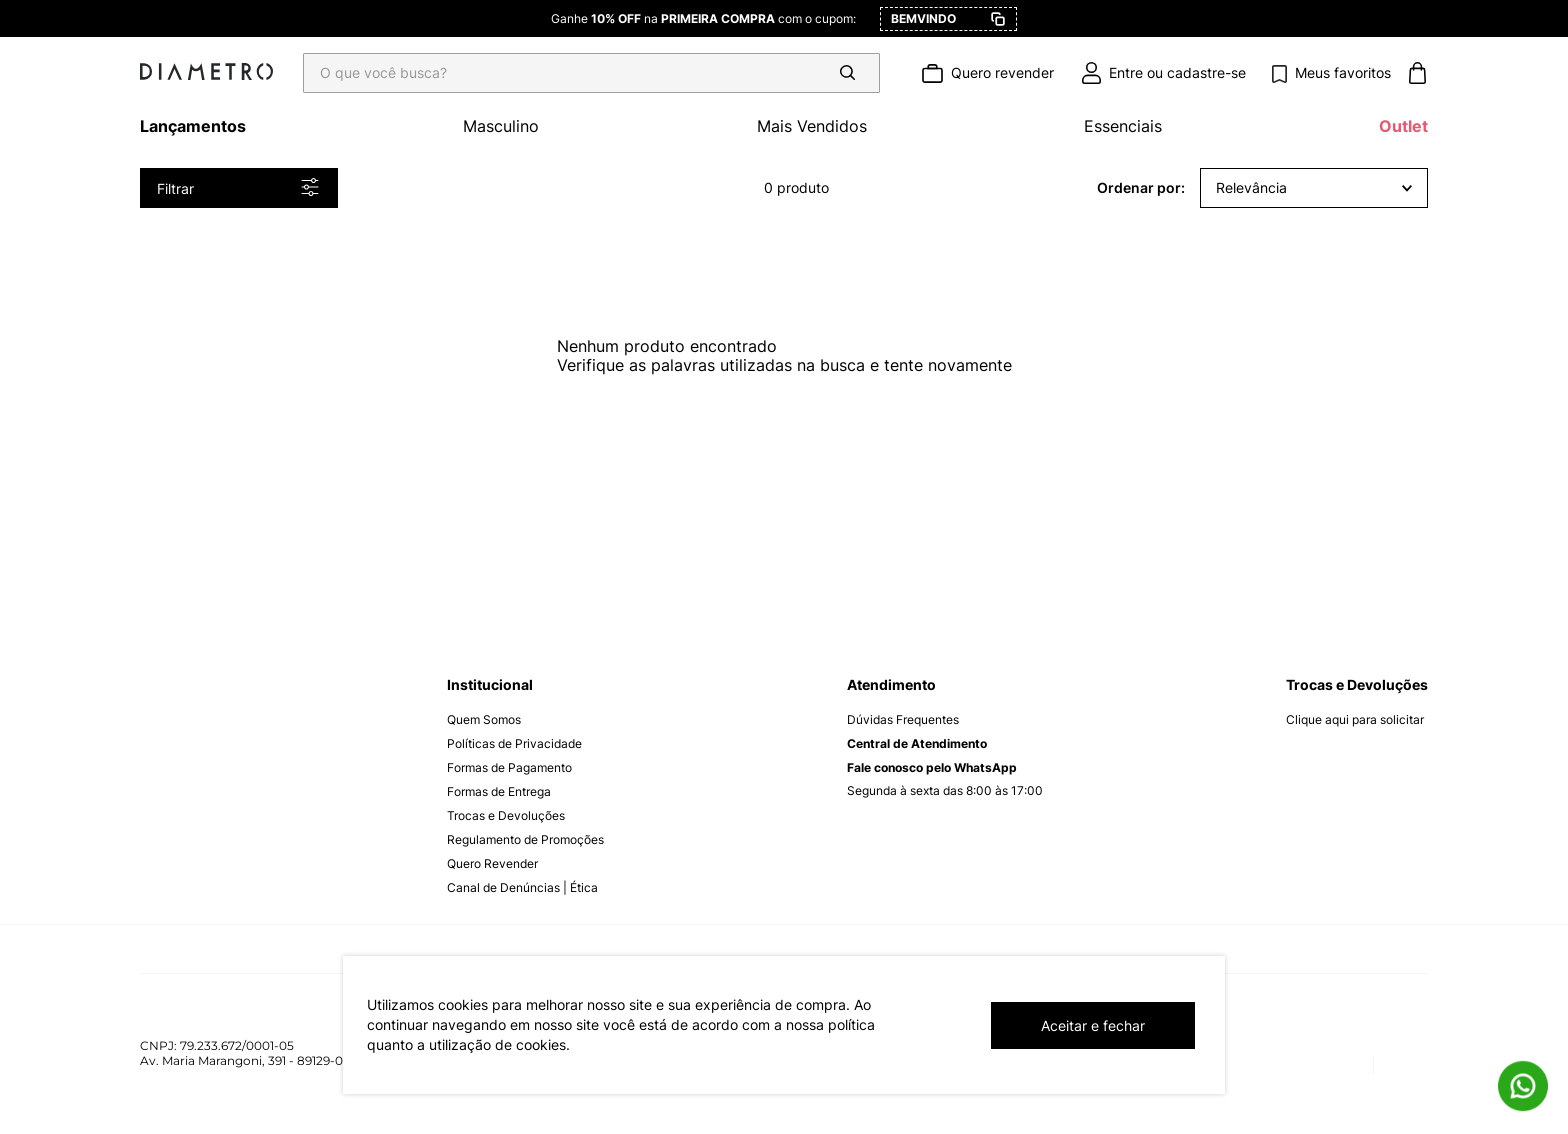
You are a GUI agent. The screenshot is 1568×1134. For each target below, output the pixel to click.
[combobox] (598, 73)
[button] (239, 188)
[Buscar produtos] (851, 73)
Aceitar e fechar (1093, 1025)
